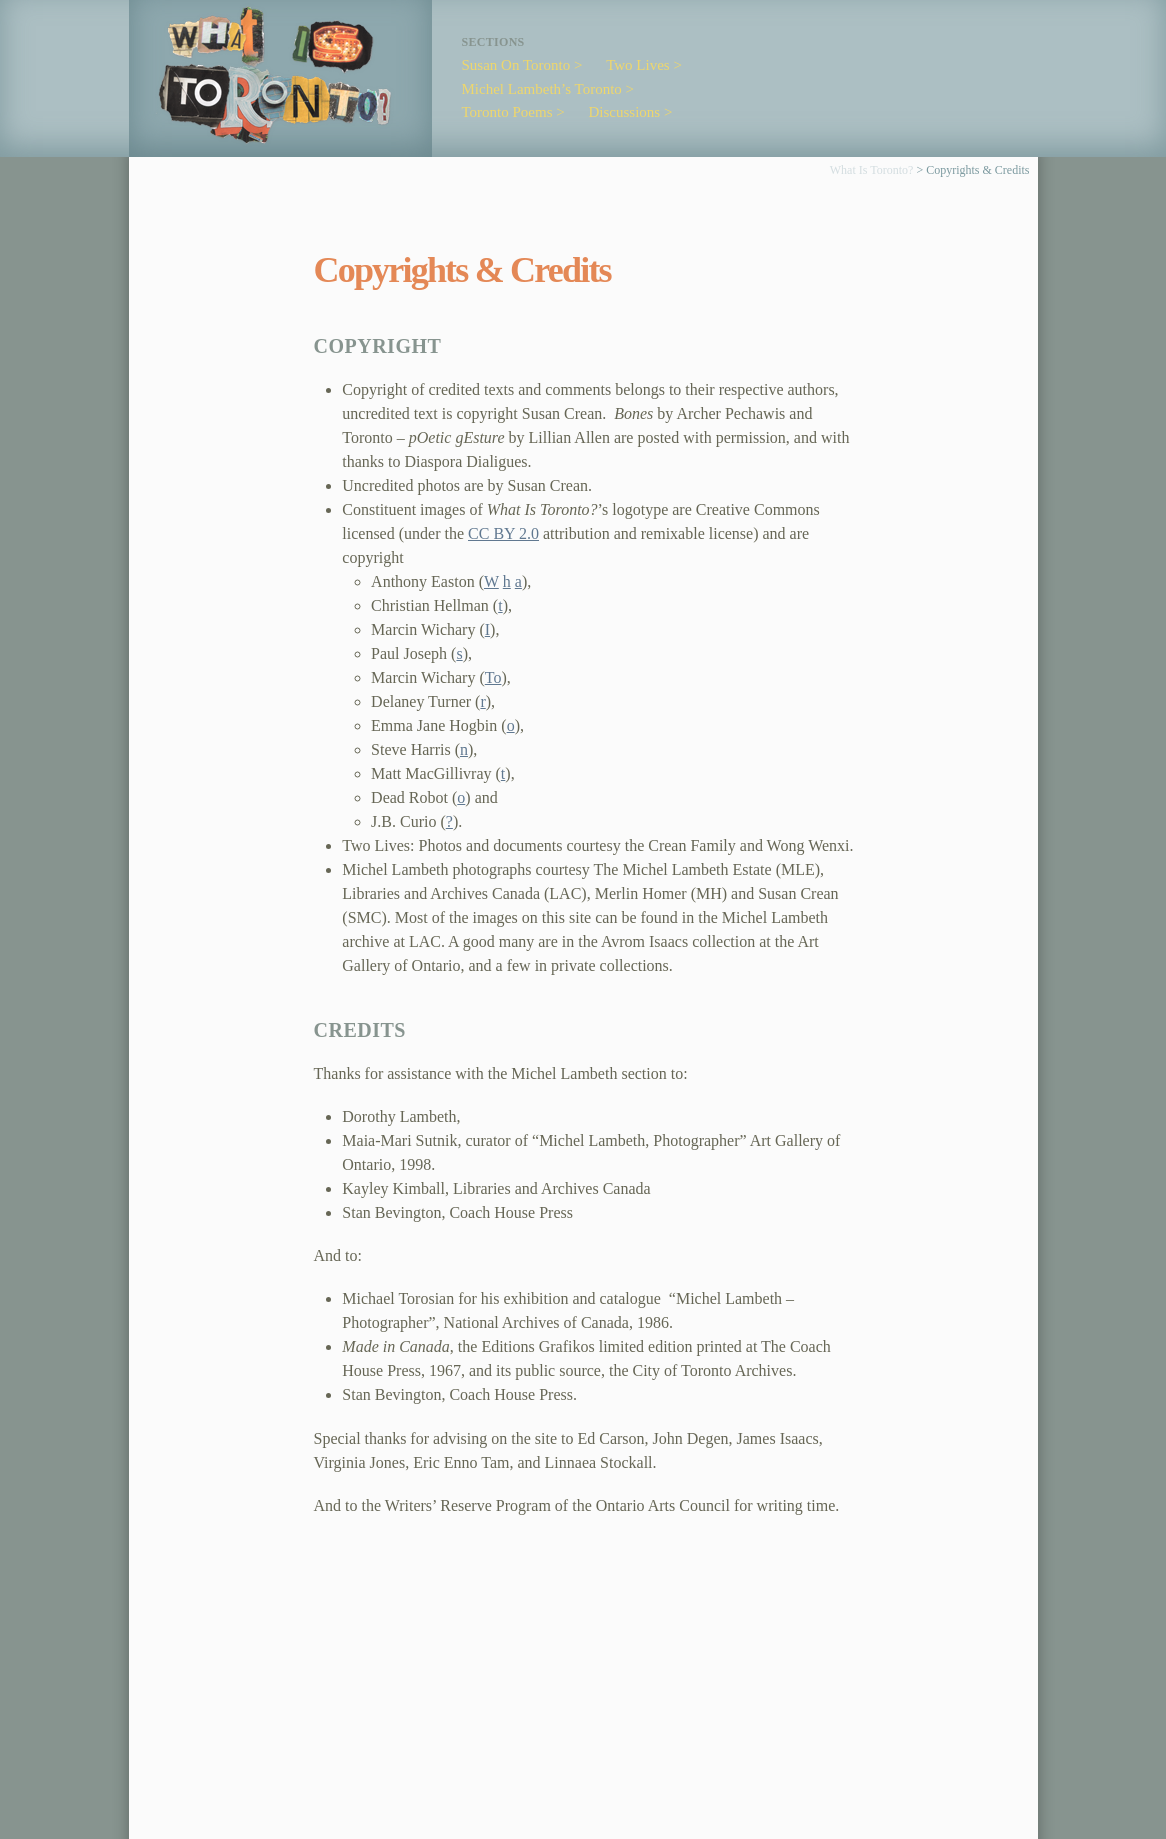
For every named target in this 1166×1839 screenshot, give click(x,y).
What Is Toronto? (872, 170)
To (493, 677)
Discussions (625, 112)
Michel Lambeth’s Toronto (542, 89)
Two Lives (638, 65)
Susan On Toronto (516, 65)
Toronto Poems (507, 112)
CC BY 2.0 (503, 533)
